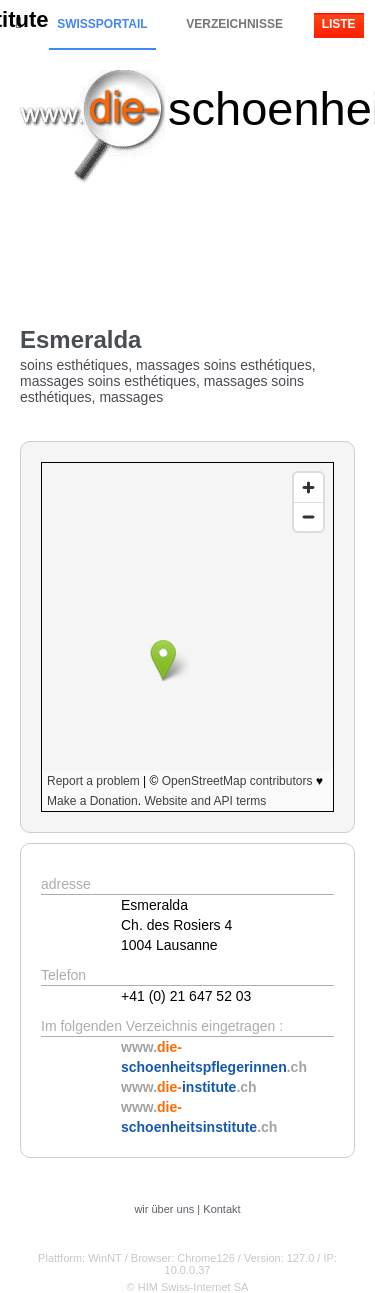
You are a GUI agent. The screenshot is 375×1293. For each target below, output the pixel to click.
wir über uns (164, 1209)
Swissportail (102, 24)
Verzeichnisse (234, 24)
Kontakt (221, 1209)
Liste (339, 24)
